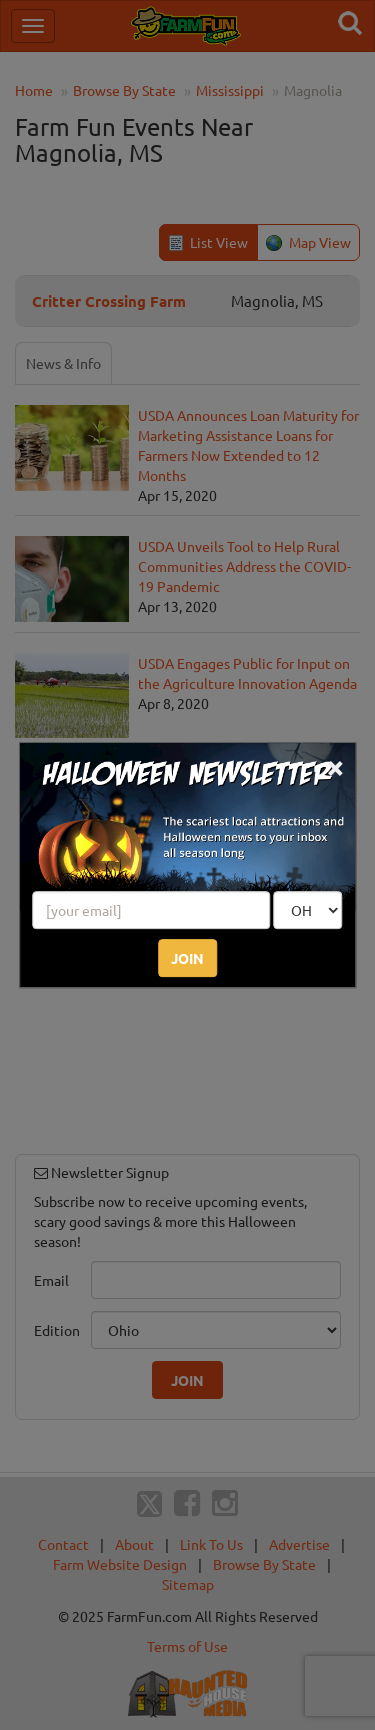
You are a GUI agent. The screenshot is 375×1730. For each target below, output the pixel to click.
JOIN (187, 958)
